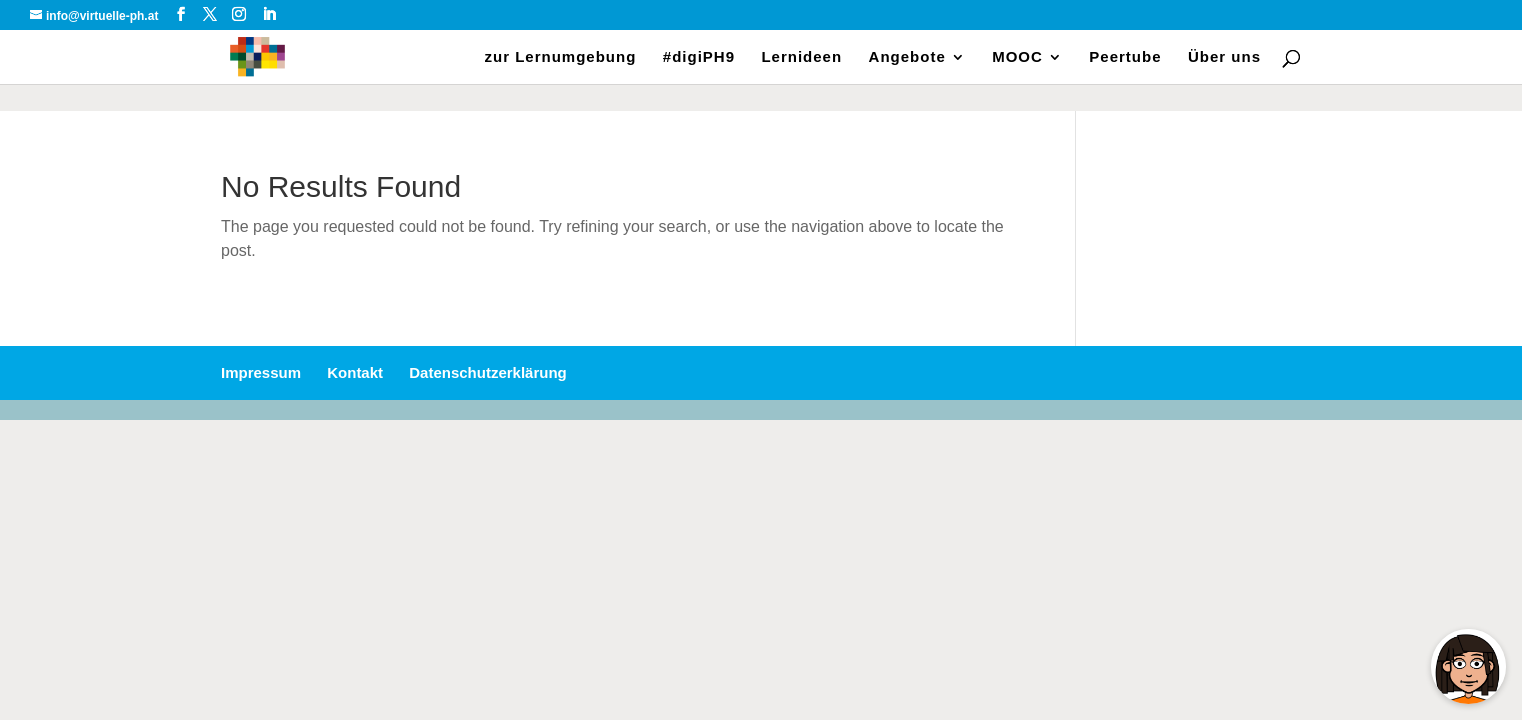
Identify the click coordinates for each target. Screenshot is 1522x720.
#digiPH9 (699, 57)
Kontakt (355, 372)
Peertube (1125, 57)
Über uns (1224, 57)
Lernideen (801, 57)
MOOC (1017, 57)
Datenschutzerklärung (488, 372)
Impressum (261, 372)
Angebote (907, 57)
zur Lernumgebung (561, 57)
